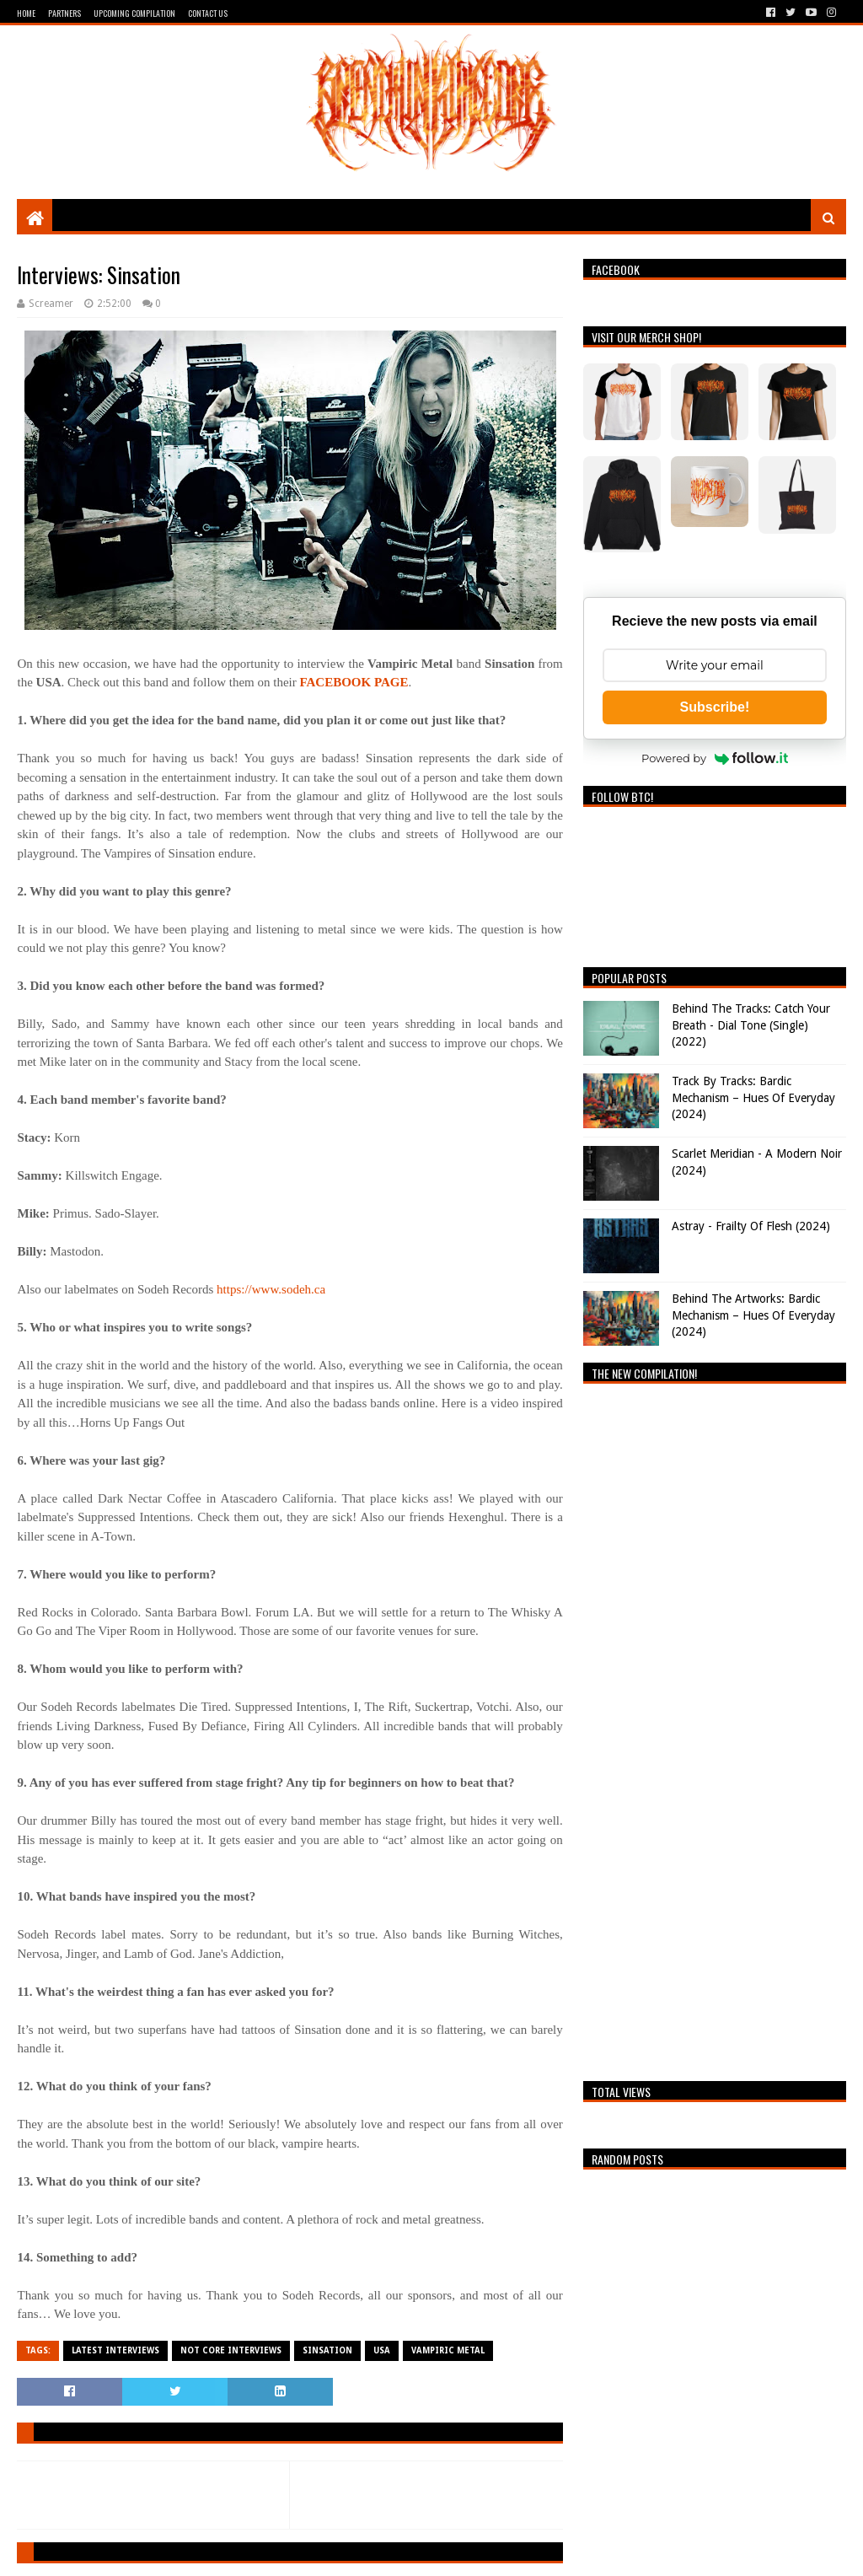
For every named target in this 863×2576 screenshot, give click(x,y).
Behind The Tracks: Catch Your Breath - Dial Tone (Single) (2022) (751, 1025)
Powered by (714, 758)
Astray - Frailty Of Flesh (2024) (751, 1226)
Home (26, 13)
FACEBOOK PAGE (353, 682)
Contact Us (208, 13)
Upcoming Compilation (134, 13)
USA (381, 2350)
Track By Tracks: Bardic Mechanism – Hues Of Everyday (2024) (753, 1097)
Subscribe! (715, 707)
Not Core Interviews (230, 2350)
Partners (64, 13)
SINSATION (327, 2350)
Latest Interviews (115, 2350)
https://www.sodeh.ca (271, 1289)
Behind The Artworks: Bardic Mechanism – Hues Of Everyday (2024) (753, 1315)
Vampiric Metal (448, 2350)
